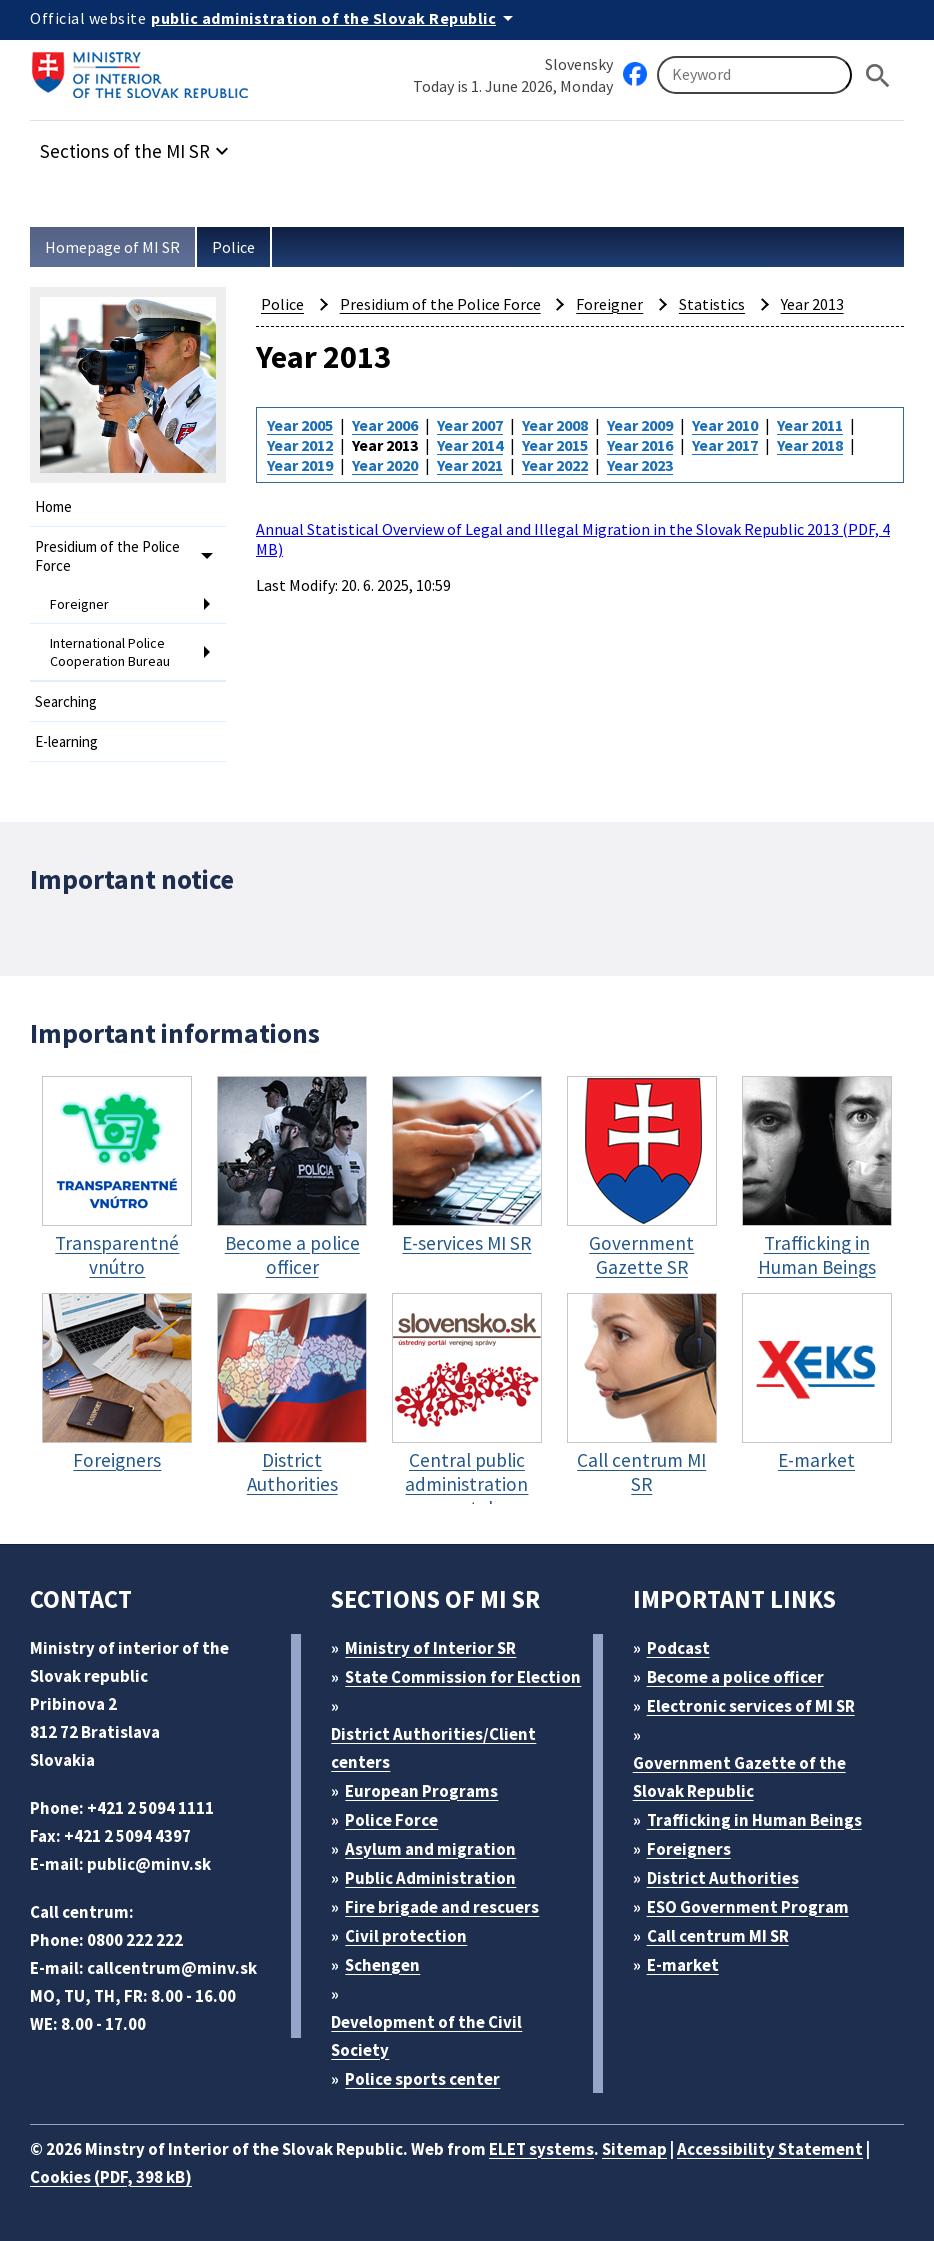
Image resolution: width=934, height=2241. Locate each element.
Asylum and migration (430, 1849)
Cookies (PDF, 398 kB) (111, 2177)
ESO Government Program (748, 1907)
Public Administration (430, 1878)
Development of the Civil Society (426, 2036)
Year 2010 (725, 425)
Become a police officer (735, 1677)
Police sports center (422, 2079)
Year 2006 (385, 425)
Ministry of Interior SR (430, 1648)
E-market (683, 1965)
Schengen (382, 1965)
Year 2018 (810, 445)
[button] (137, 145)
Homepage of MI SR (112, 247)
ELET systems (541, 2149)
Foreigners (689, 1849)
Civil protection (406, 1936)
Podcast (678, 1648)
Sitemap (634, 2149)
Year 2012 (300, 445)
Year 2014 (470, 445)
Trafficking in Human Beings (754, 1820)
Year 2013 (812, 304)
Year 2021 (470, 465)
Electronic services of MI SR (751, 1706)
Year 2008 (555, 425)
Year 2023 (640, 465)
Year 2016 (640, 445)
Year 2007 (470, 425)
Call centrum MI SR (718, 1936)
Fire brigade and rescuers (442, 1907)
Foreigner (79, 604)
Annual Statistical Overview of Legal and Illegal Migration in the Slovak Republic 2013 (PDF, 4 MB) (573, 539)
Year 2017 (725, 445)
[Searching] (754, 75)
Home (53, 506)
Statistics (712, 304)
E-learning (66, 741)
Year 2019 (300, 465)
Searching (66, 701)
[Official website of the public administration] (335, 18)
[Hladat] (878, 75)
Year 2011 (810, 425)
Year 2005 (300, 425)
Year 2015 (555, 445)
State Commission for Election (463, 1677)
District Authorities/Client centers (433, 1748)
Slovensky (579, 64)
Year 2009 (640, 425)
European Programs (421, 1791)
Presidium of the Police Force (107, 556)
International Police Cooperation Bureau (110, 652)
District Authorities (723, 1878)
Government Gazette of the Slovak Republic (739, 1777)
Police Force (391, 1820)
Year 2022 (555, 465)
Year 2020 (385, 465)
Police (233, 247)
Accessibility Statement (770, 2149)
